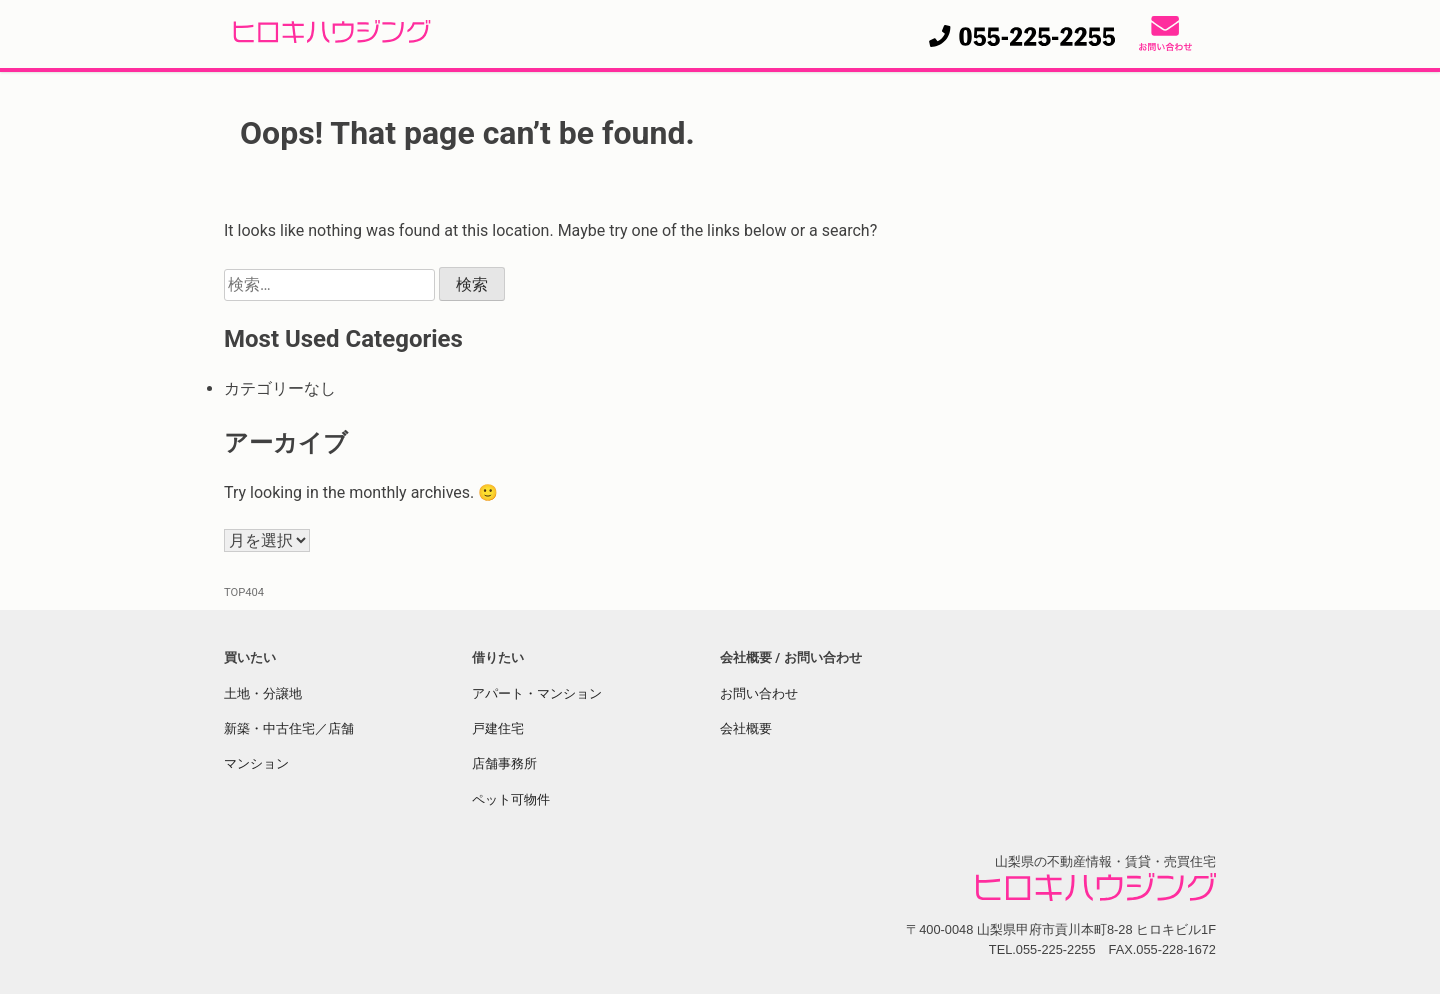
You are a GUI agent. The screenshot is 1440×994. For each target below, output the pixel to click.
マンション (256, 763)
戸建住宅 (498, 728)
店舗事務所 (504, 763)
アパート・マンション (537, 693)
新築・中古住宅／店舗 (289, 728)
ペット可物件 (511, 799)
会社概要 (746, 728)
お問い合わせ (759, 693)
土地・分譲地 (263, 693)
